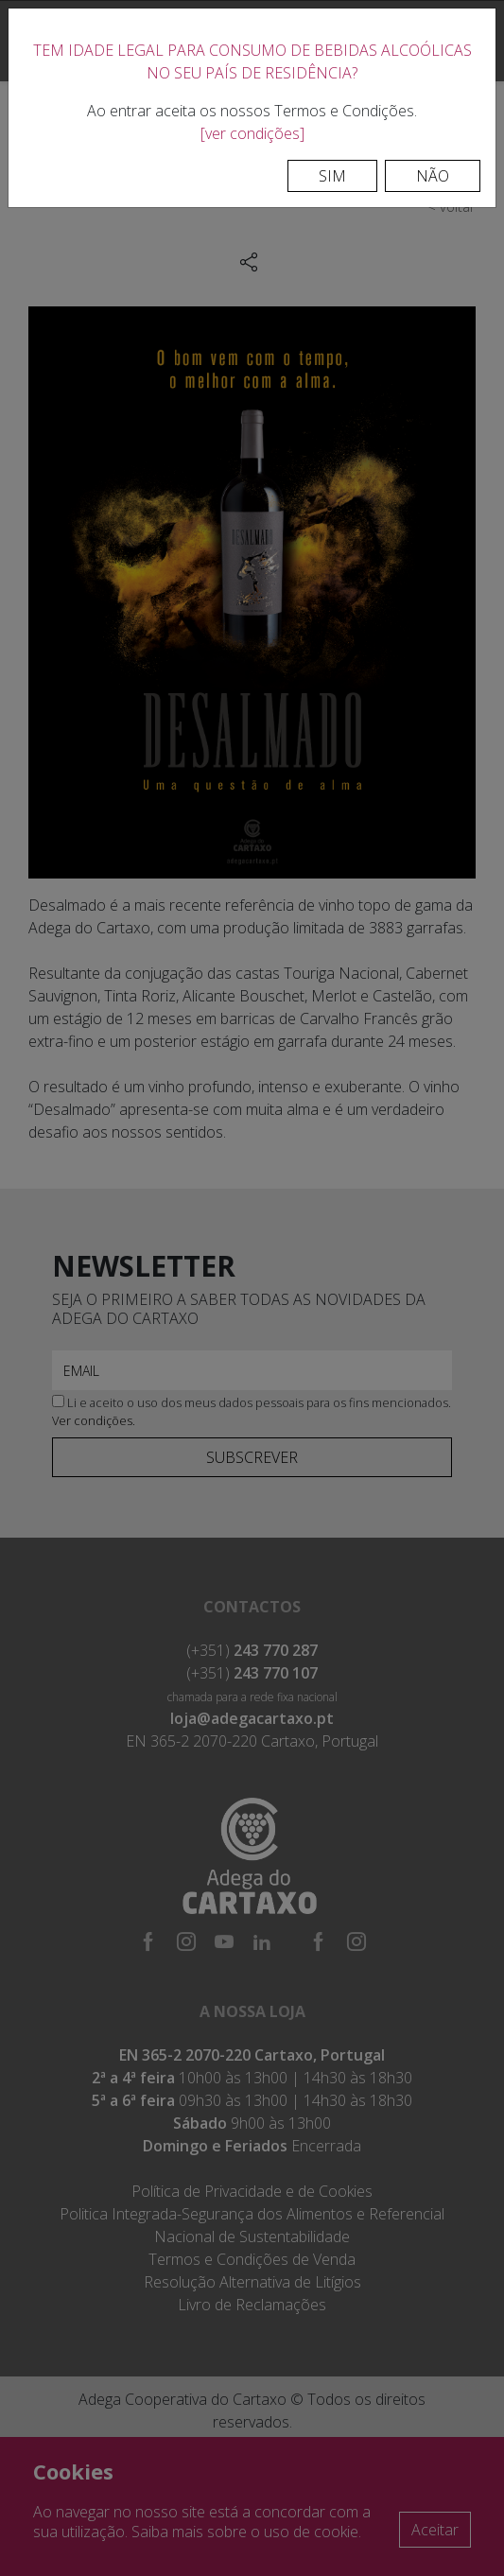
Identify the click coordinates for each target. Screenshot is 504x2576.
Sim (332, 175)
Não (432, 175)
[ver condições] (252, 133)
